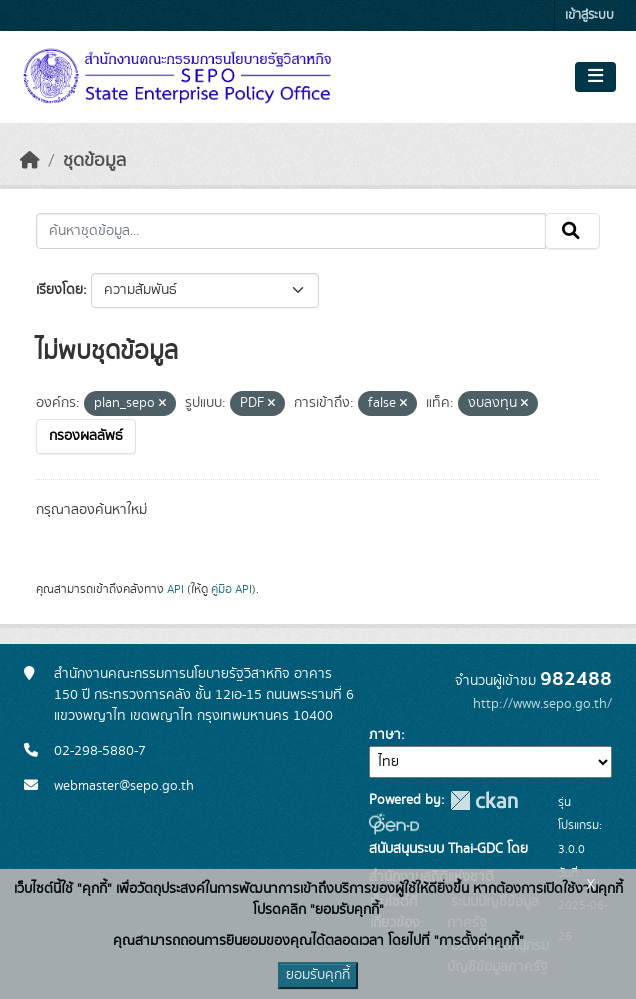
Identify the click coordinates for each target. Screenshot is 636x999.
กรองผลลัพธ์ (86, 436)
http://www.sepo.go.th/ (542, 704)
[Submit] (572, 231)
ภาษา (385, 735)
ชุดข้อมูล (94, 161)
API (175, 589)
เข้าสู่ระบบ (589, 15)
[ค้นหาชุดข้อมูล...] (291, 231)
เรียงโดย (59, 290)
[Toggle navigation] (595, 77)
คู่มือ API (231, 589)
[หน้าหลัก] (30, 161)
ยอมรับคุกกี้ (318, 975)
